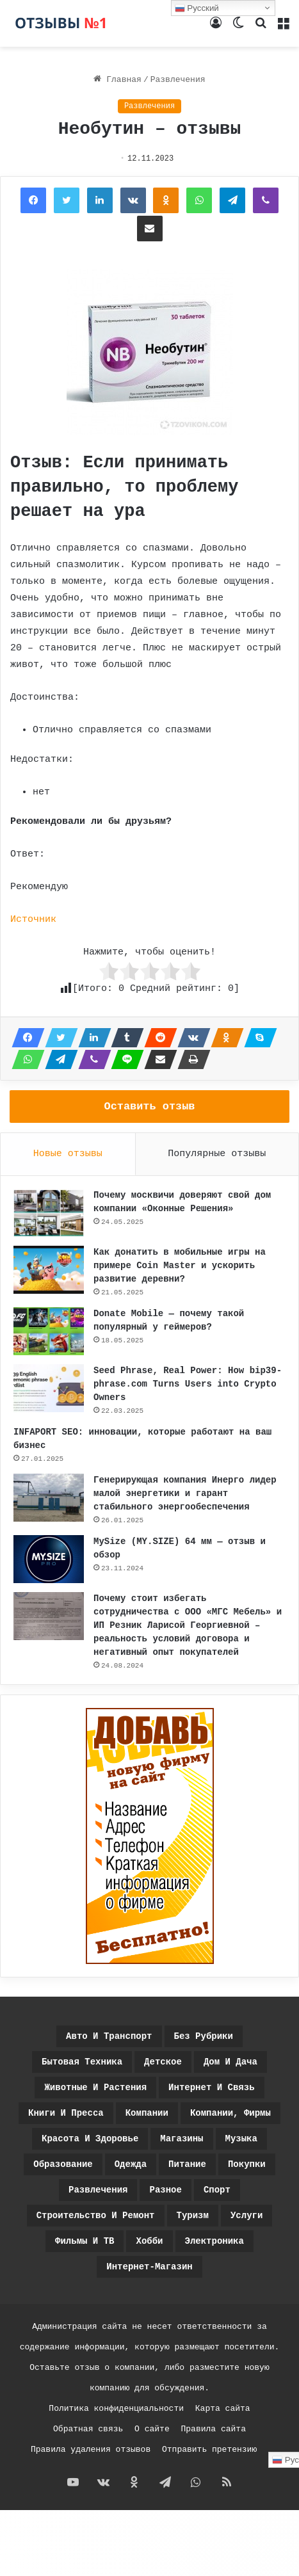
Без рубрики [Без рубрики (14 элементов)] (203, 2036)
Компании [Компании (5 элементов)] (146, 2113)
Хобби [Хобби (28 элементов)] (149, 2241)
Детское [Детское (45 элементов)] (163, 2062)
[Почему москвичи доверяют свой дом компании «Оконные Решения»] (48, 1213)
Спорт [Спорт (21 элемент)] (217, 2190)
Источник (33, 919)
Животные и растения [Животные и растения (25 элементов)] (95, 2087)
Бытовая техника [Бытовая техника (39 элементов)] (82, 2062)
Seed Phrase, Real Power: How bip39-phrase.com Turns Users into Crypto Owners (187, 1384)
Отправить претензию (209, 2449)
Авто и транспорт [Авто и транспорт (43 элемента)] (109, 2036)
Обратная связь (88, 2429)
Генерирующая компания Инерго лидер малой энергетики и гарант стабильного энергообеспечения (185, 1493)
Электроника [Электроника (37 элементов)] (214, 2241)
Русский (197, 8)
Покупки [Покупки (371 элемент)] (247, 2164)
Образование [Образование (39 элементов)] (62, 2164)
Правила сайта (213, 2429)
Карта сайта (222, 2408)
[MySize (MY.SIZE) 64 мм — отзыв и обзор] (48, 1559)
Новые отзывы (67, 1153)
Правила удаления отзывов (90, 2449)
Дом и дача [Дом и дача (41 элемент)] (230, 2062)
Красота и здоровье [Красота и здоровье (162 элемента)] (90, 2139)
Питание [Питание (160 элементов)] (187, 2164)
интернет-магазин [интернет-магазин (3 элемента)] (149, 2267)
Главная (117, 80)
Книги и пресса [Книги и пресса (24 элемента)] (66, 2113)
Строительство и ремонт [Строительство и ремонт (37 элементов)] (95, 2215)
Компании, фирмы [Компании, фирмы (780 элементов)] (230, 2113)
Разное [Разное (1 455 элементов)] (165, 2190)
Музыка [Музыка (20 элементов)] (241, 2139)
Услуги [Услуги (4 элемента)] (246, 2215)
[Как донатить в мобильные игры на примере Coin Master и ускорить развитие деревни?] (48, 1270)
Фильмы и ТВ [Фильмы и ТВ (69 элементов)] (84, 2241)
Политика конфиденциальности (116, 2408)
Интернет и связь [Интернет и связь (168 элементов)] (211, 2087)
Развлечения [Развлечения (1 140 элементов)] (98, 2190)
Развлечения (178, 80)
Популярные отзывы (217, 1153)
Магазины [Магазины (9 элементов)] (181, 2139)
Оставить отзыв (149, 1106)
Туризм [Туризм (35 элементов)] (193, 2215)
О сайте (152, 2429)
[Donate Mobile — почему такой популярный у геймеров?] (48, 1331)
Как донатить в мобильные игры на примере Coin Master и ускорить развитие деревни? (179, 1265)
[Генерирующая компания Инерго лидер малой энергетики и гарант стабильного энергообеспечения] (48, 1498)
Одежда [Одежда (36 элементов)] (131, 2164)
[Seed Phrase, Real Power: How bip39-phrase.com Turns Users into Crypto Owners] (48, 1388)
